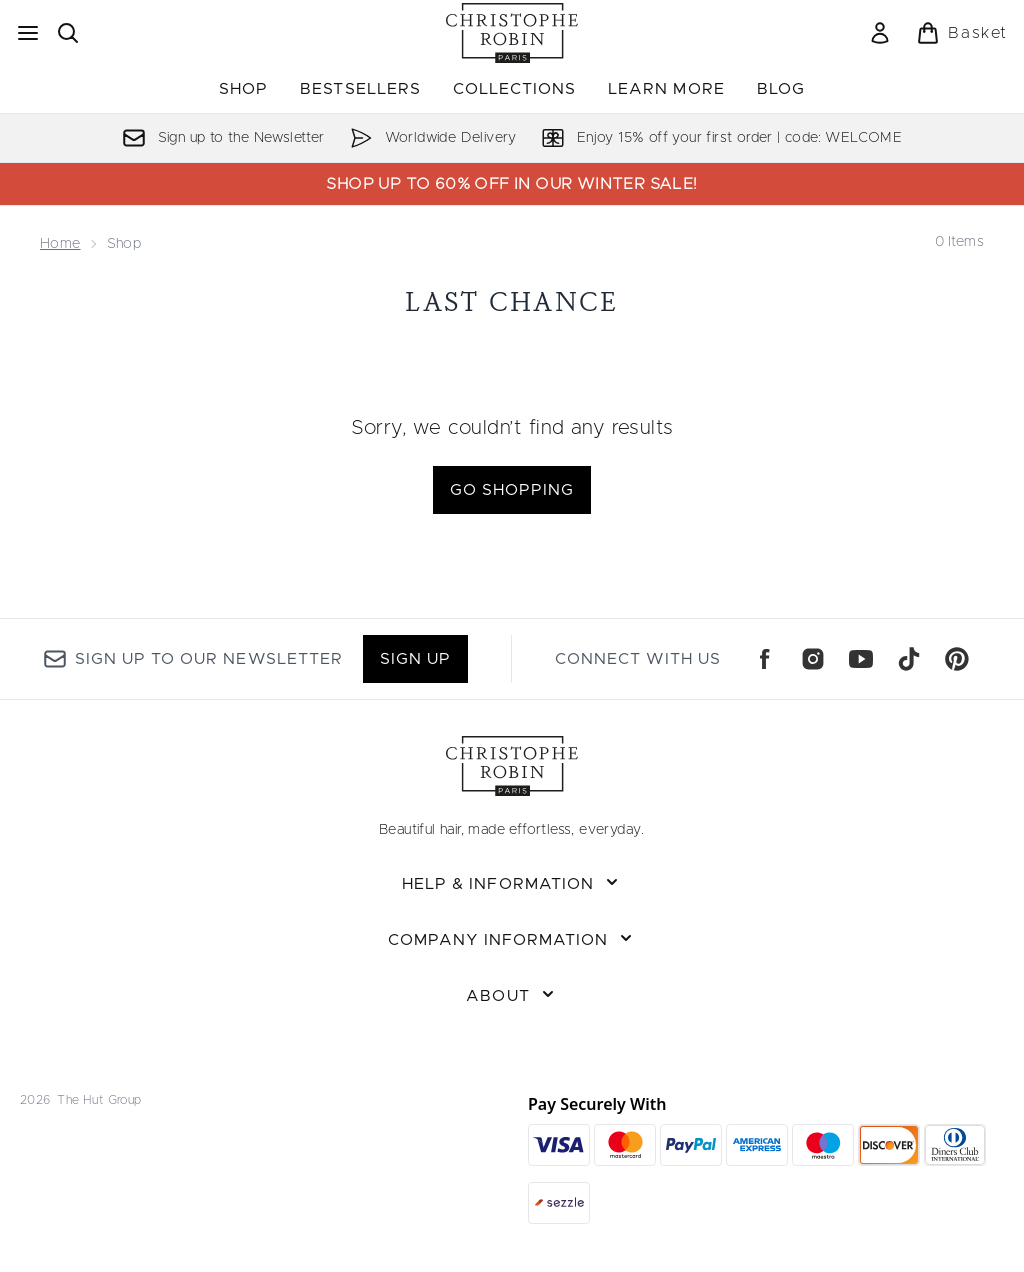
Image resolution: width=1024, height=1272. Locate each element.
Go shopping (512, 490)
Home (60, 244)
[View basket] (962, 33)
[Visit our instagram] (813, 659)
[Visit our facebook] (765, 659)
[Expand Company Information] (512, 940)
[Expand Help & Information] (512, 884)
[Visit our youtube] (861, 659)
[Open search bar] (68, 33)
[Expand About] (511, 996)
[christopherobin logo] (512, 33)
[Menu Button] (28, 33)
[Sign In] (880, 33)
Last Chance (511, 301)
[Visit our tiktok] (909, 659)
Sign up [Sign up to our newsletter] (415, 659)
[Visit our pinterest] (957, 659)
